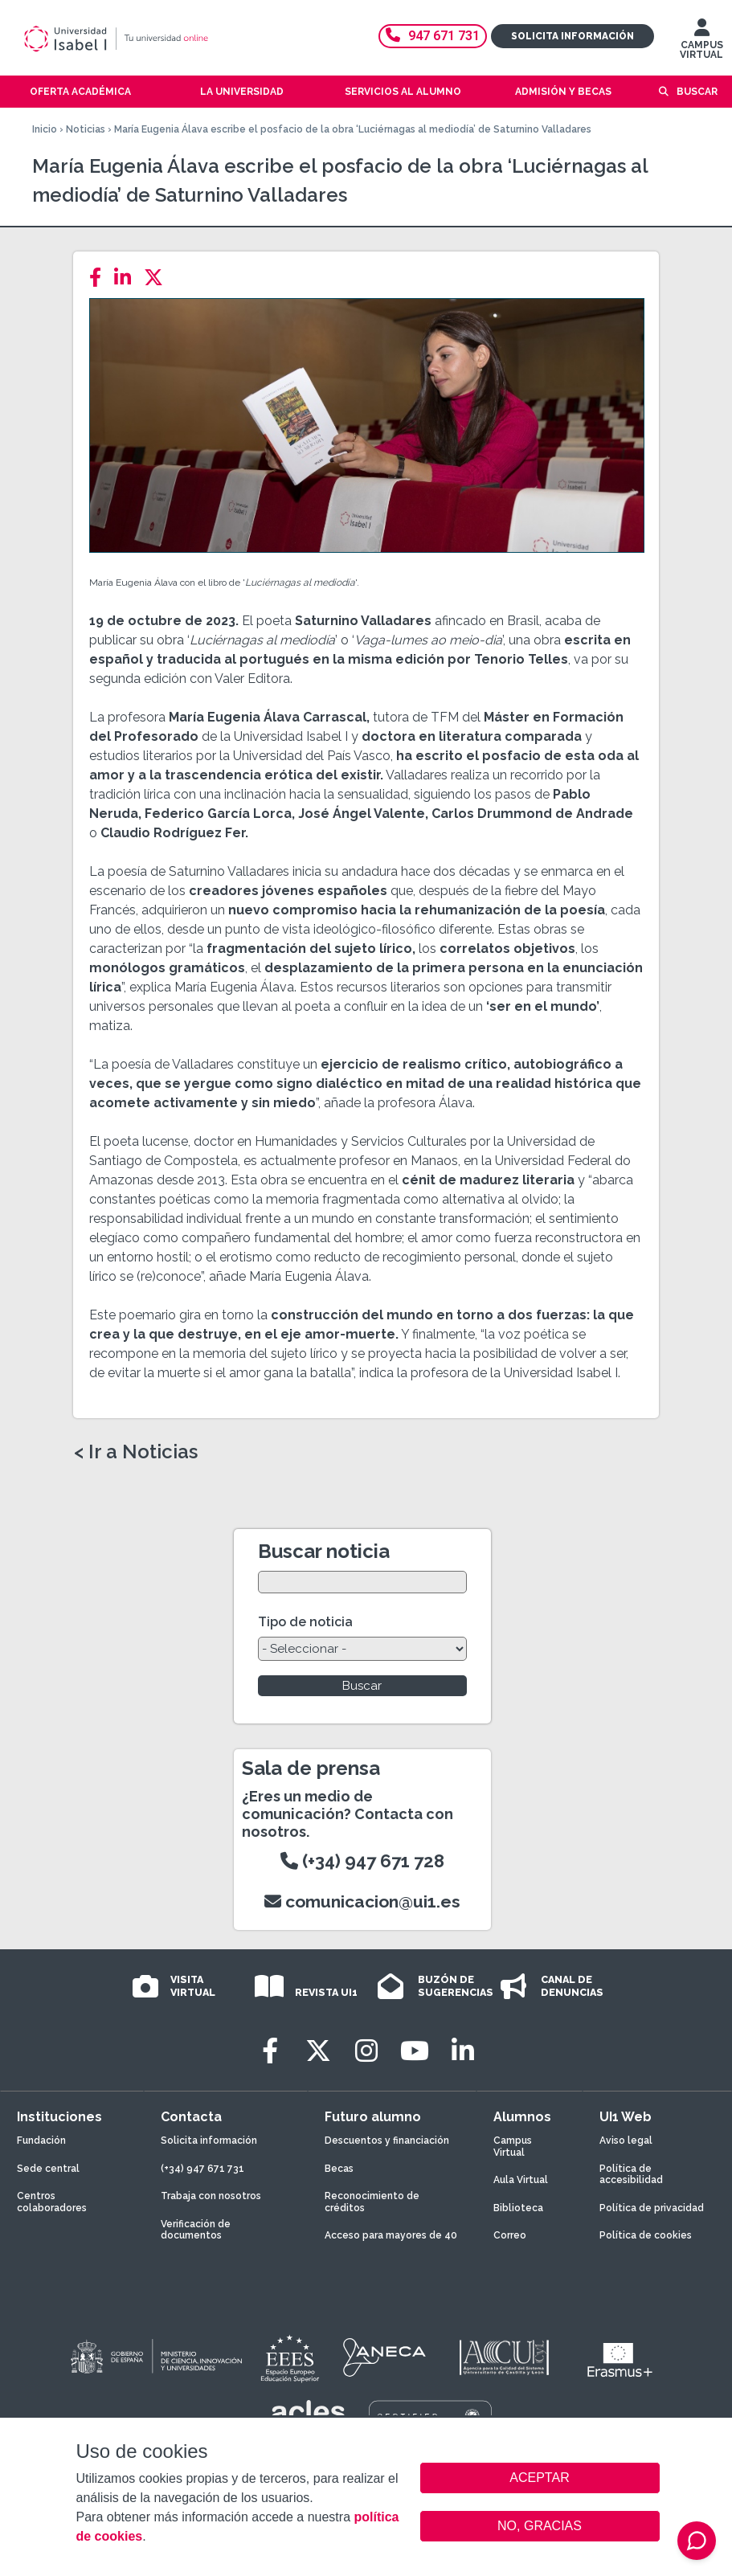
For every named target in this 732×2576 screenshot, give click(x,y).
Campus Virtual (512, 2146)
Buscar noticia (324, 1551)
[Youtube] (414, 2051)
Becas (339, 2168)
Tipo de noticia (305, 1621)
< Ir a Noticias (136, 1452)
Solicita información (572, 36)
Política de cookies (645, 2235)
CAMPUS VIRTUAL (701, 42)
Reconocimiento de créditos (372, 2201)
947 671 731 (433, 35)
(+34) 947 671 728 (362, 1860)
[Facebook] (100, 278)
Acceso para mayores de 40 (391, 2235)
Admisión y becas (563, 91)
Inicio (44, 129)
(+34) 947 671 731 (202, 2168)
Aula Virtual (520, 2180)
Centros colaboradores (52, 2201)
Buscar (697, 91)
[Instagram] (366, 2051)
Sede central (48, 2168)
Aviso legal (625, 2140)
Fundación (41, 2140)
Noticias (85, 129)
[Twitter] (158, 278)
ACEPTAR (539, 2478)
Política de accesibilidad (631, 2174)
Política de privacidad (651, 2208)
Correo (509, 2235)
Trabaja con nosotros (211, 2196)
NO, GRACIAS (539, 2526)
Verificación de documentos (196, 2229)
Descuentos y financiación (387, 2140)
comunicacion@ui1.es (362, 1901)
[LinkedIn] (127, 278)
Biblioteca (518, 2208)
